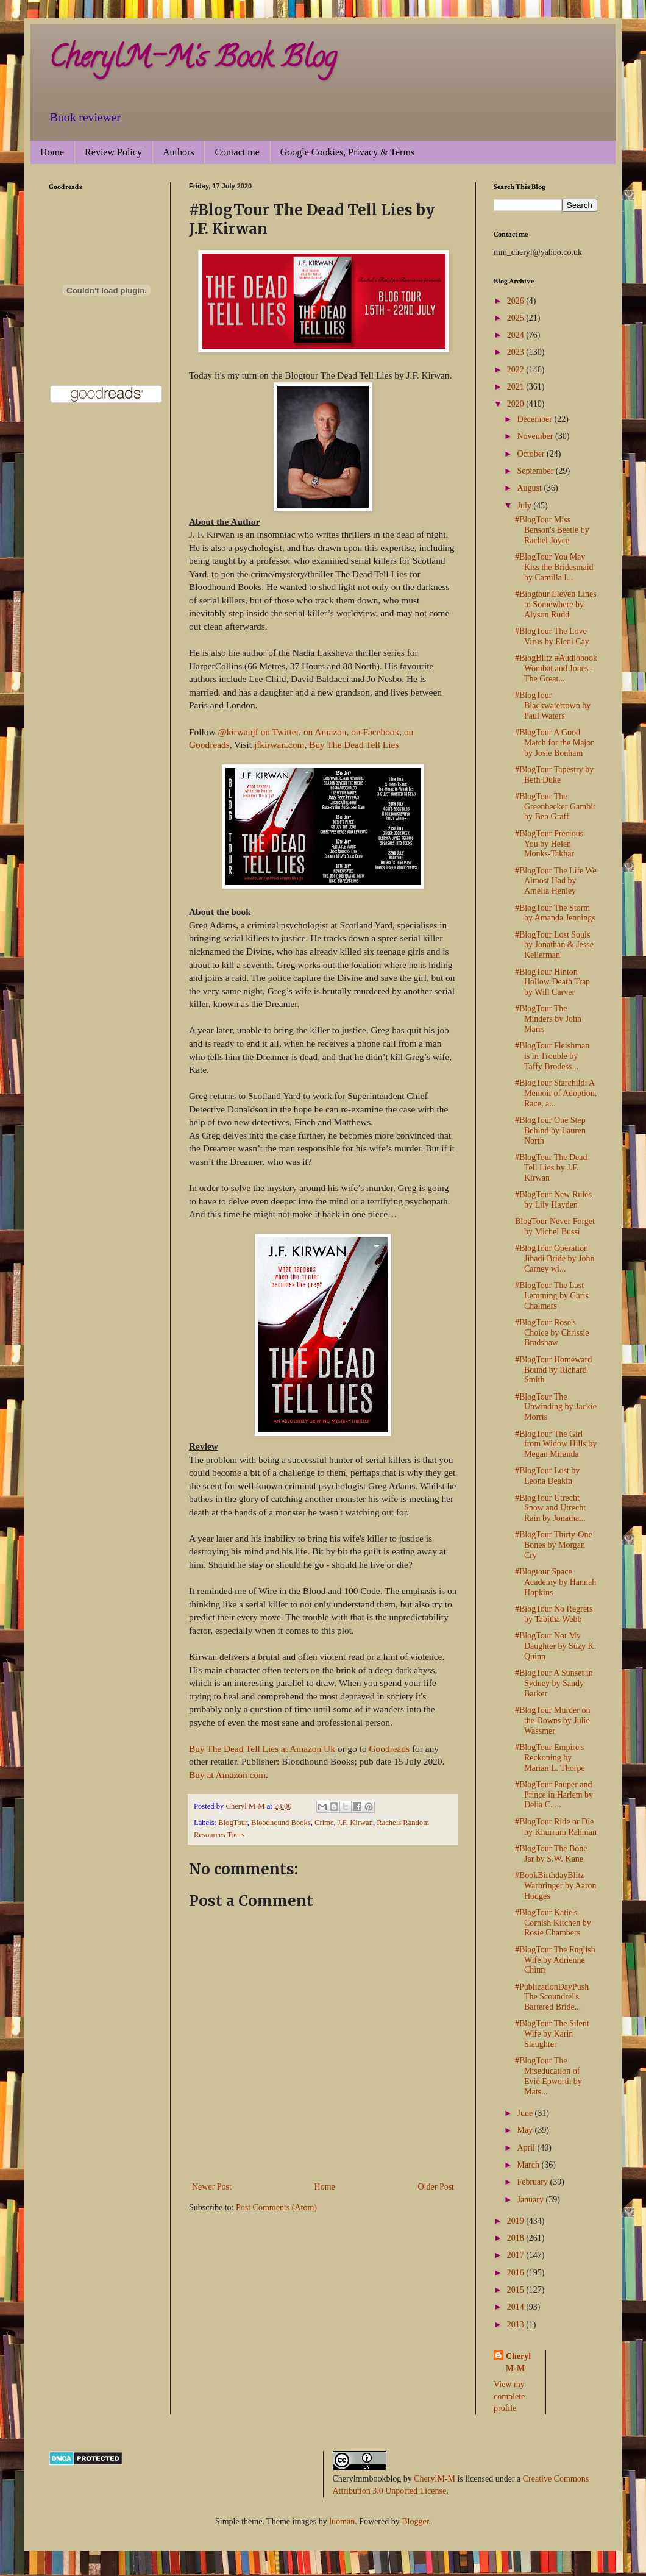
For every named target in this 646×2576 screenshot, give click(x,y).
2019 (517, 2221)
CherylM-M (434, 2478)
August (530, 488)
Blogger (415, 2521)
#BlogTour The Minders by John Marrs (548, 1019)
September (536, 470)
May (525, 2130)
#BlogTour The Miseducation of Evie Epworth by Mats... (548, 2076)
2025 (517, 317)
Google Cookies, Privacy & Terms (347, 152)
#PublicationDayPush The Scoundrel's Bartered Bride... (552, 1997)
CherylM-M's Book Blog (192, 60)
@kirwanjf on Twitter (258, 732)
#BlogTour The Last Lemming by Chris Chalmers (552, 1296)
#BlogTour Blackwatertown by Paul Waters (553, 705)
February (533, 2181)
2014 (517, 2306)
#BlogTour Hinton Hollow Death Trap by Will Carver (552, 982)
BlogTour (232, 1822)
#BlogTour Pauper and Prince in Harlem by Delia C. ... (554, 1795)
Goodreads (389, 1748)
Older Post (436, 2186)
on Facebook (375, 732)
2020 (517, 403)
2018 (517, 2238)
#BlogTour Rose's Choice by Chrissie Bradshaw (552, 1333)
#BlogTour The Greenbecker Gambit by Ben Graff (555, 807)
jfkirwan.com (279, 744)
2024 (517, 335)
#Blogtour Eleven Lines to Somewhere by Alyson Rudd (556, 604)
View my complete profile (509, 2396)
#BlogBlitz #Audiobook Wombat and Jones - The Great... (556, 668)
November (536, 436)
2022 (517, 369)
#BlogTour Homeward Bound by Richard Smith (553, 1370)
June (525, 2113)
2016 (517, 2272)
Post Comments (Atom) (276, 2207)
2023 (517, 352)
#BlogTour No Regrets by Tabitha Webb (553, 1614)
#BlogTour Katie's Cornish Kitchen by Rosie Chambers (553, 1923)
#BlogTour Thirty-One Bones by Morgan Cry (553, 1545)
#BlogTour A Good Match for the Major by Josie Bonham (554, 743)
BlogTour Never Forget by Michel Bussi (555, 1226)
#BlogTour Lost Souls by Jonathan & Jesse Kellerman (554, 945)
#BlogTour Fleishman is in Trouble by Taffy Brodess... (552, 1056)
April (527, 2147)
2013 (517, 2324)
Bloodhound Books (281, 1822)
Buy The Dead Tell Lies (354, 744)
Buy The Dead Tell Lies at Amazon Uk (263, 1748)
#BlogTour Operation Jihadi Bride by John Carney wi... (555, 1258)
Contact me (237, 152)
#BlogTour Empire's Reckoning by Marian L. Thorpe (550, 1758)
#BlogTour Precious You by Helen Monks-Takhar (549, 844)
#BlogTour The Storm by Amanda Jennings (555, 913)
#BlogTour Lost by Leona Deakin (547, 1475)
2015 (517, 2289)
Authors (178, 152)
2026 (517, 300)
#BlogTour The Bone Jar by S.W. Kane (551, 1853)
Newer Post (212, 2186)
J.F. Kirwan (355, 1822)
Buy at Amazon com (227, 1775)
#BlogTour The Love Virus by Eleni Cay (552, 636)
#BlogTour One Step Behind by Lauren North (550, 1130)
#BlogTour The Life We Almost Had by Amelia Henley (556, 881)
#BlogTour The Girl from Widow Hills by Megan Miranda (556, 1444)
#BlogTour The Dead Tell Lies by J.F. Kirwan (551, 1168)
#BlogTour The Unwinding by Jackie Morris (556, 1407)
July (525, 505)
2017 (517, 2255)
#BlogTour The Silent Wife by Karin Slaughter (552, 2034)
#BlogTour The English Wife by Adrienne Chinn (555, 1960)
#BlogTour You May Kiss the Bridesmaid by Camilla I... (554, 567)
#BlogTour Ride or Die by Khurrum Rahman (556, 1827)
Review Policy (113, 152)
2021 (517, 386)
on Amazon (325, 732)
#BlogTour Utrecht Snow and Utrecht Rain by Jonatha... (550, 1508)
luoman (342, 2521)
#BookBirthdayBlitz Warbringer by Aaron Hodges (556, 1886)
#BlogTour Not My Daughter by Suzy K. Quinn (555, 1646)
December (535, 419)
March (529, 2164)
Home (52, 152)
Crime (323, 1822)
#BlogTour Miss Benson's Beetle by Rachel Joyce (552, 530)
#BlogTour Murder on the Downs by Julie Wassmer (552, 1720)
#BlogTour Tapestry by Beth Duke (554, 775)
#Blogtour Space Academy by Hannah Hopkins (555, 1582)
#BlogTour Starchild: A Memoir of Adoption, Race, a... (556, 1093)
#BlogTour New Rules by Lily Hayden (553, 1199)
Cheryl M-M (518, 2362)
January (531, 2199)
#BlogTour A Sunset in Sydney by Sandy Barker (554, 1683)
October (532, 453)
